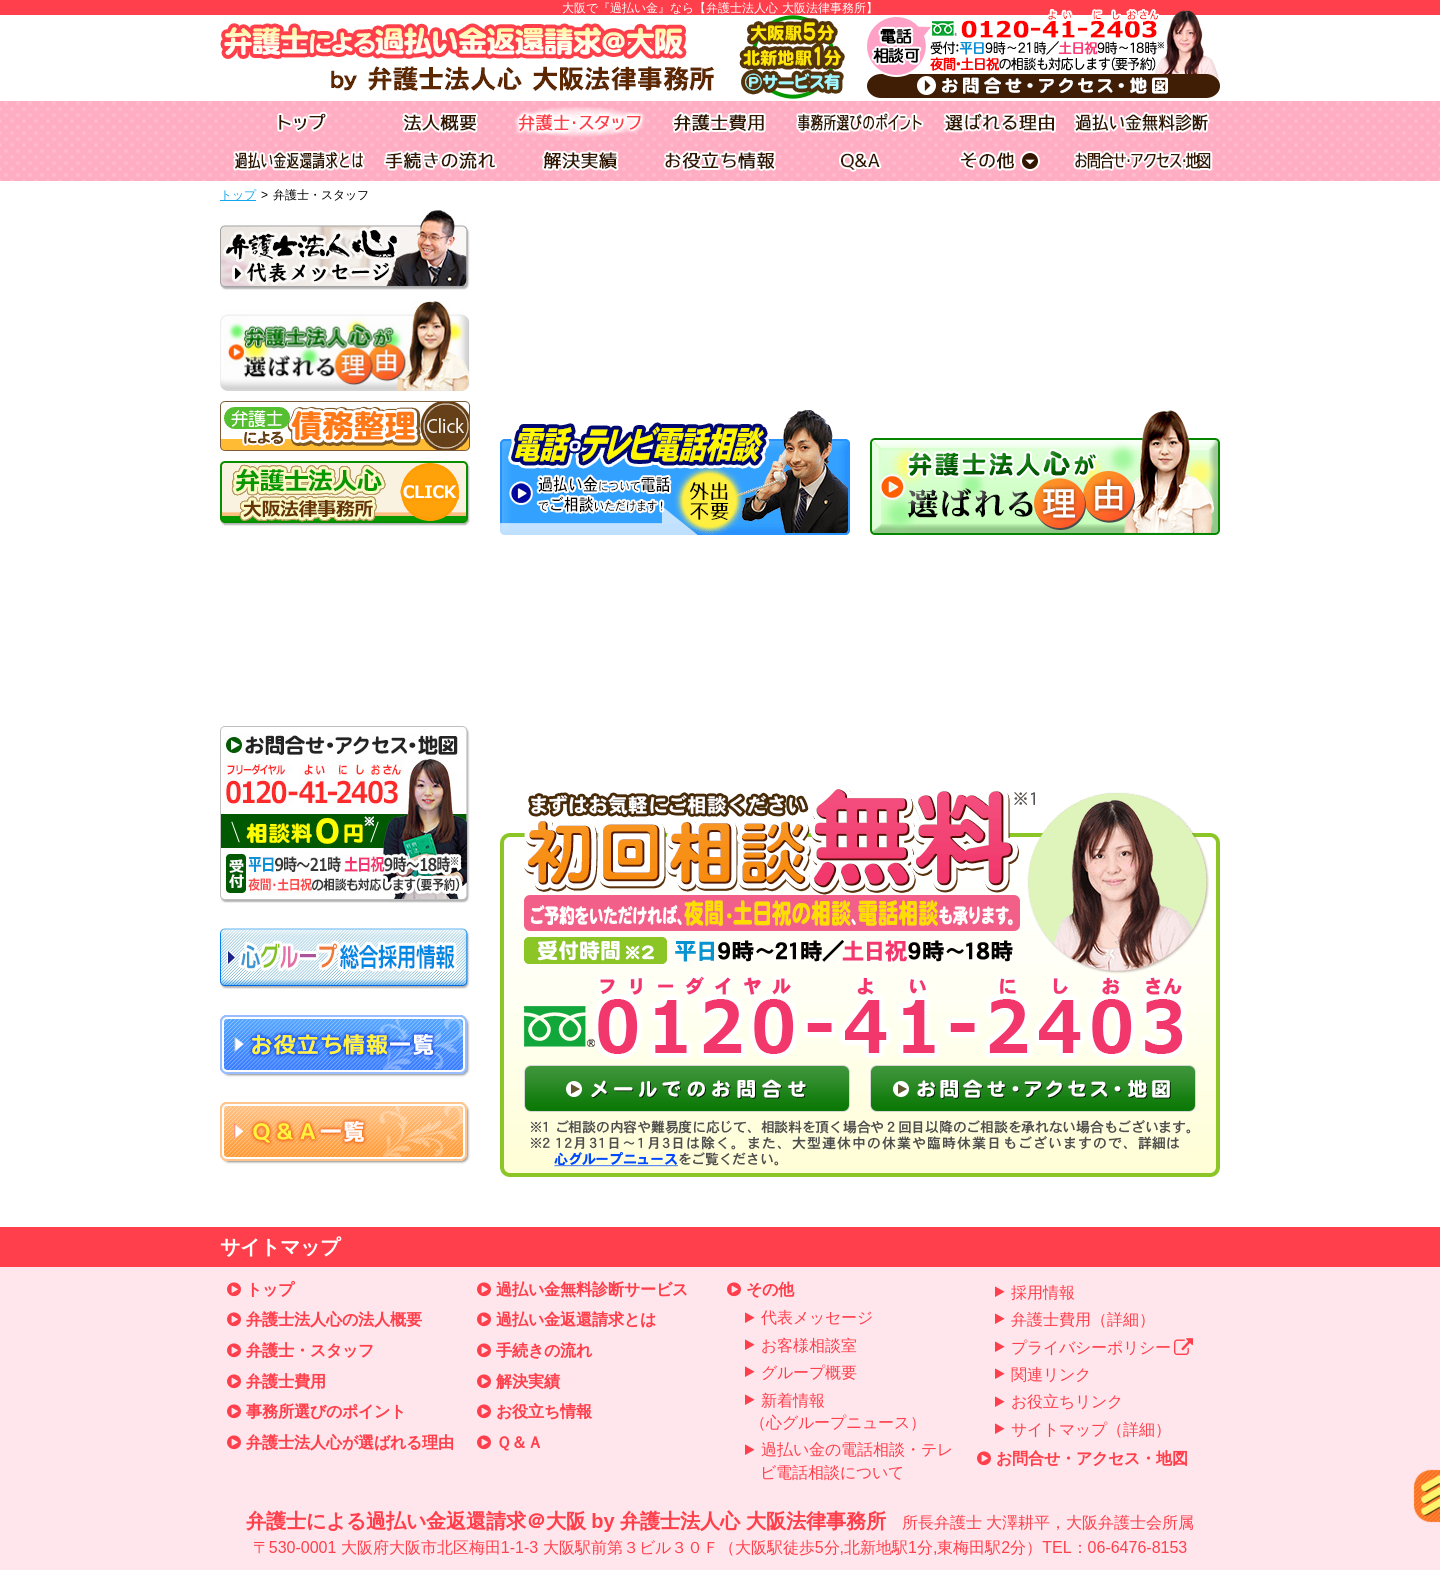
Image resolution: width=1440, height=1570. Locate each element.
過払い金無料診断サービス (592, 1289)
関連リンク (1051, 1374)
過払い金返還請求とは (576, 1319)
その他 (770, 1289)
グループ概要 (809, 1372)
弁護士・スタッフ (310, 1350)
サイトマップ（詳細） (1091, 1429)
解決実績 (528, 1381)
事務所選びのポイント (326, 1411)
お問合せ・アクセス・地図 (1092, 1458)
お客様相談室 (809, 1345)
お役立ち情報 (544, 1411)
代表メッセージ (817, 1317)
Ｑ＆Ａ (519, 1442)
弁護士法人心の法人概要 (334, 1319)
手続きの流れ (544, 1350)
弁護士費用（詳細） (1083, 1319)
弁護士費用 (286, 1381)
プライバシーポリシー (1102, 1347)
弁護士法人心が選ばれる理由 (350, 1442)
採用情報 (1043, 1292)
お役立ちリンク (1067, 1401)
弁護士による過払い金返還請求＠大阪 (720, 1535)
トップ (238, 195)
